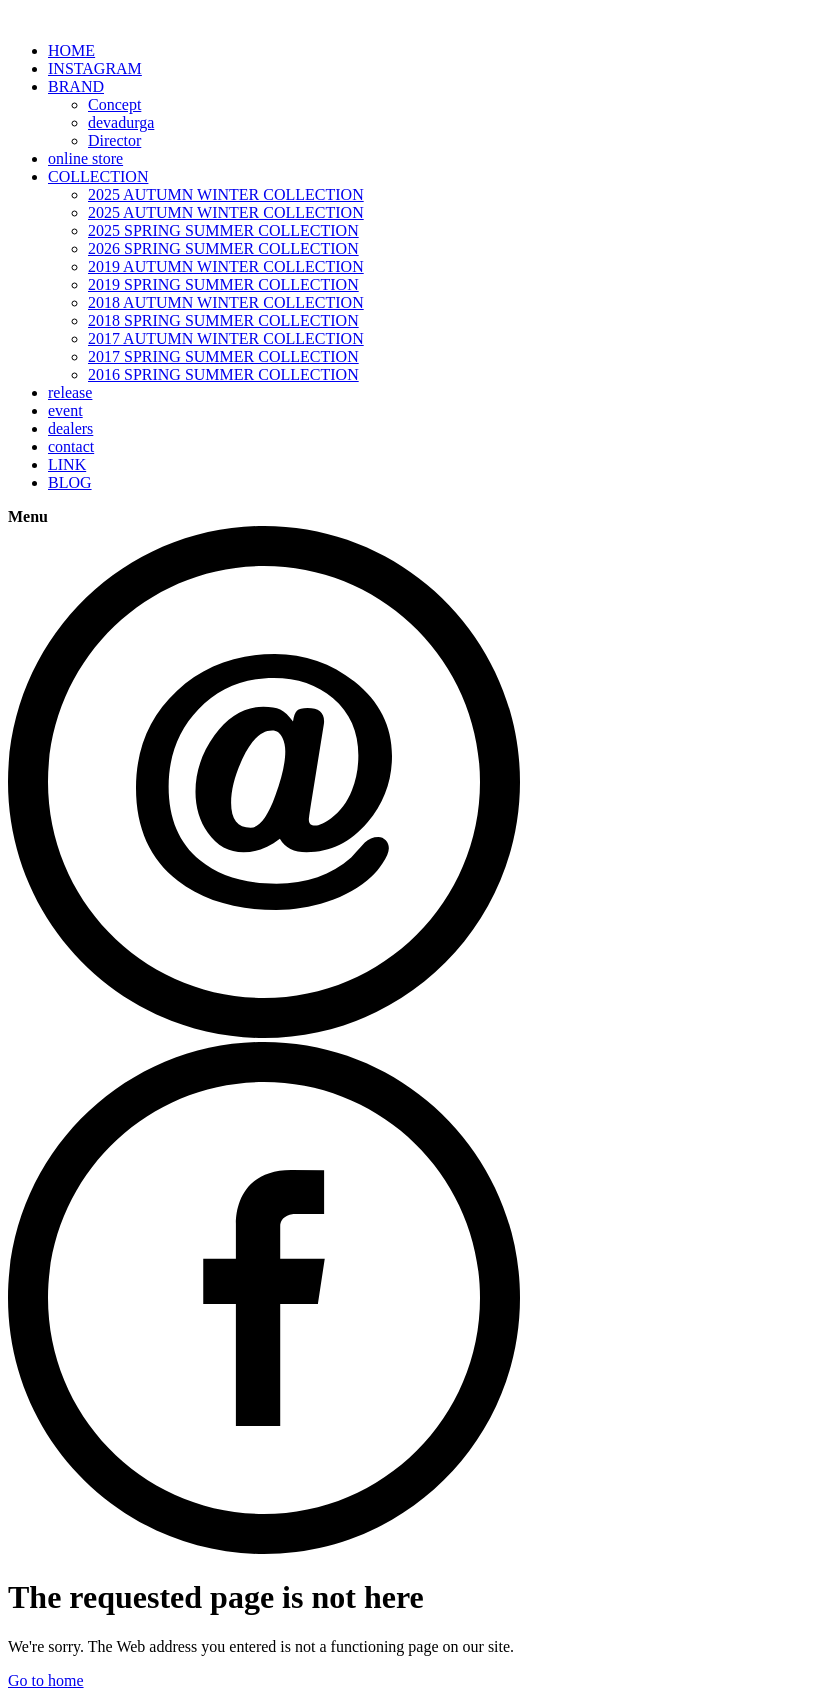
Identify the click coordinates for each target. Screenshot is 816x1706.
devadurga (121, 122)
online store (85, 158)
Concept (114, 104)
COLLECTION (98, 176)
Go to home (46, 1680)
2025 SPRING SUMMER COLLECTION (223, 230)
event (65, 410)
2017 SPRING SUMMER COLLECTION (223, 356)
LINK (67, 464)
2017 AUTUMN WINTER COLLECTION (226, 338)
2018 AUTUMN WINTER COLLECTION (226, 302)
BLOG (70, 482)
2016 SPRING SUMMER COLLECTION (223, 374)
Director (114, 140)
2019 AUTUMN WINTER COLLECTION (226, 266)
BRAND (76, 86)
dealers (70, 428)
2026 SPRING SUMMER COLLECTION (223, 248)
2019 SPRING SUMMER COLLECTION (223, 284)
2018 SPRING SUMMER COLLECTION (223, 320)
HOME (71, 50)
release (70, 392)
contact (71, 446)
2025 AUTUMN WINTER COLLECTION (226, 194)
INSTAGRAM (95, 68)
